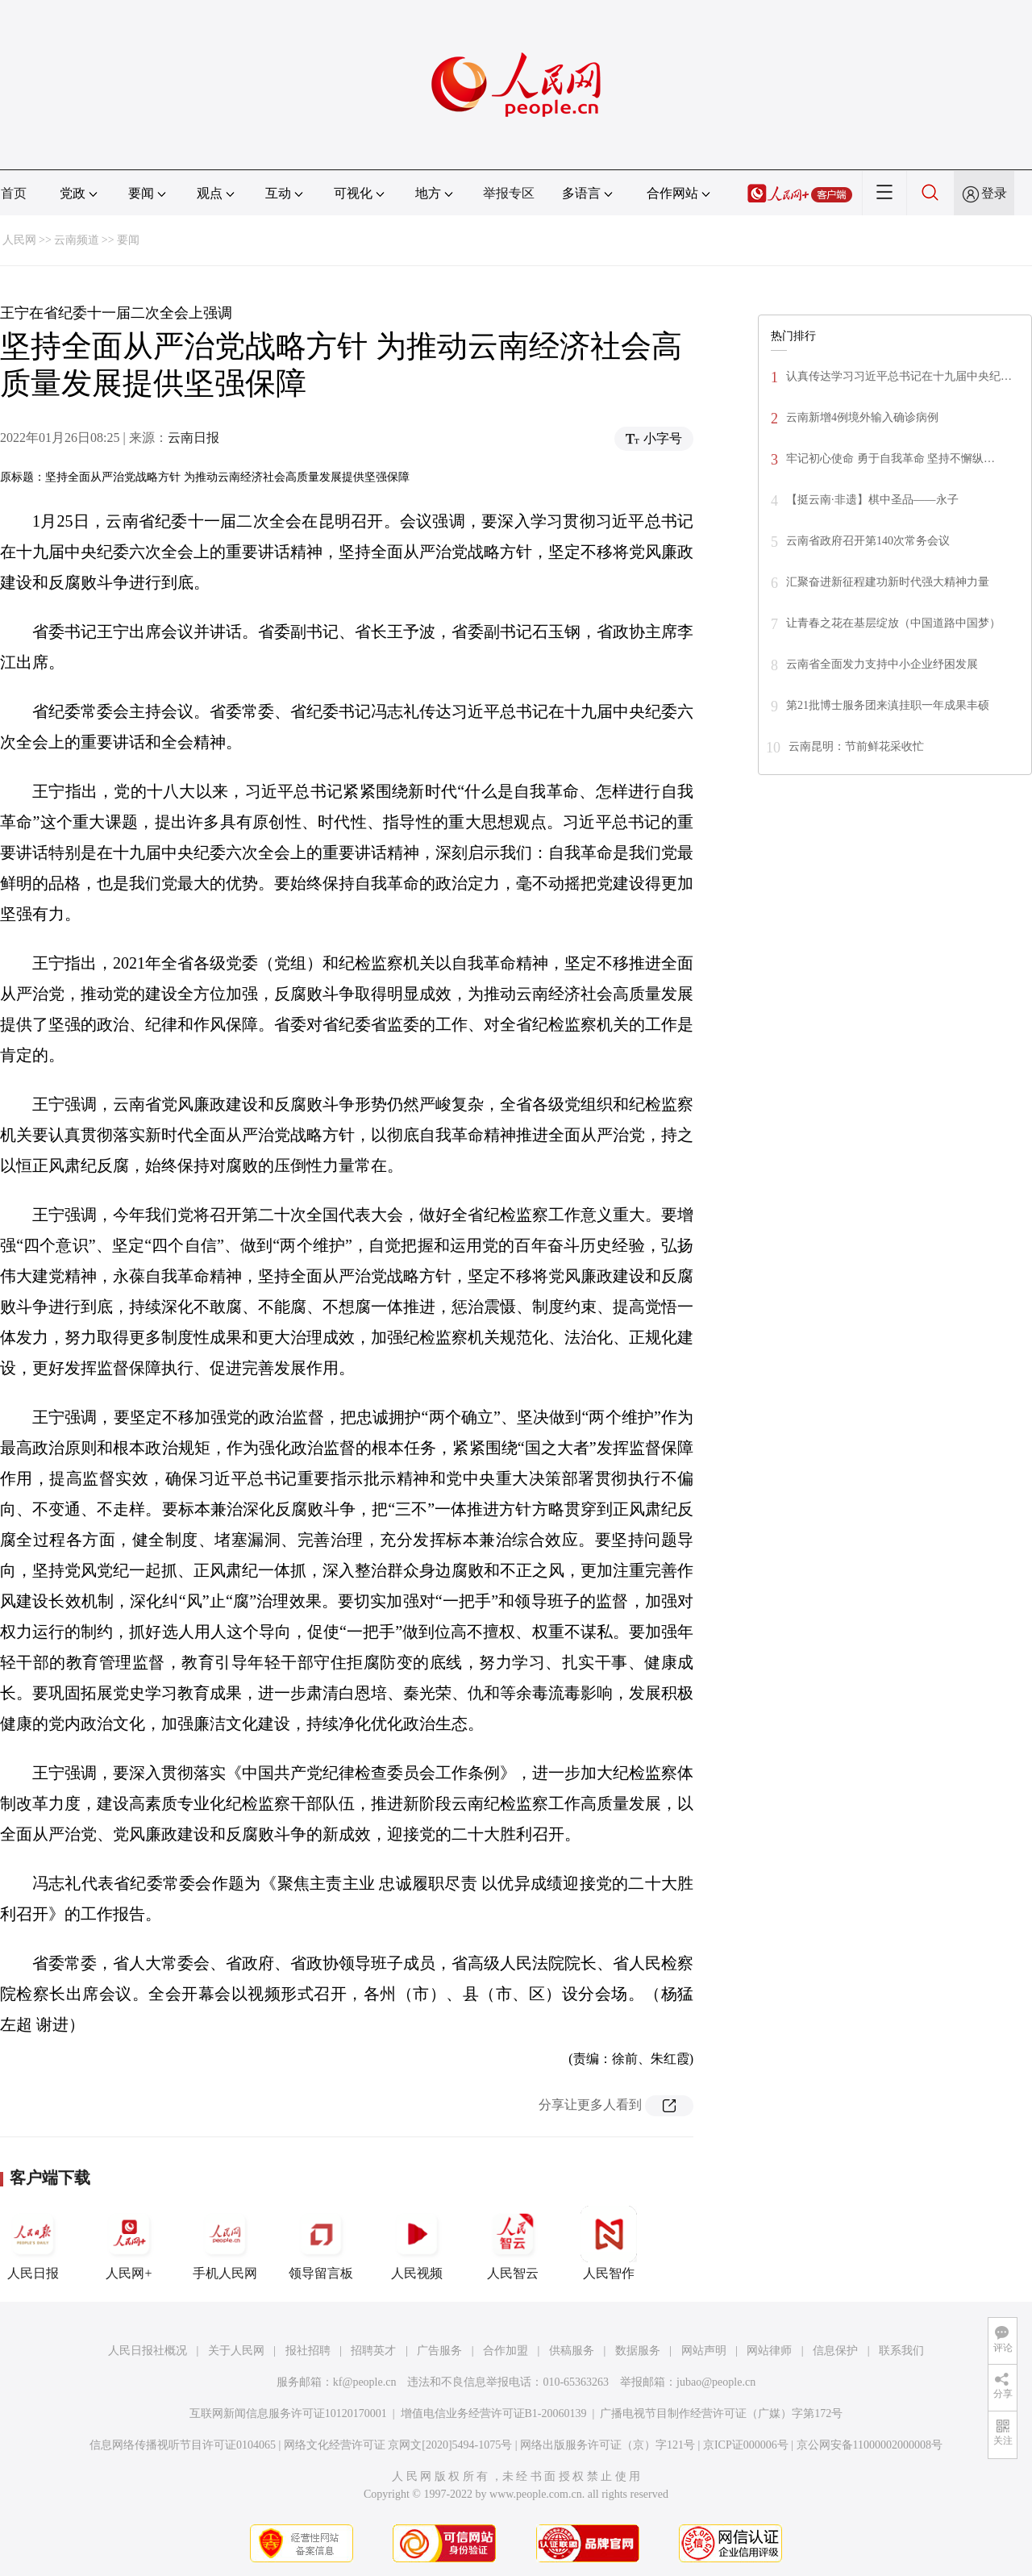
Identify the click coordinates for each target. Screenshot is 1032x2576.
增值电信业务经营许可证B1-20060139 (494, 2413)
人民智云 (513, 2243)
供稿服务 (571, 2351)
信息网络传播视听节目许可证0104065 (182, 2445)
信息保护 (835, 2351)
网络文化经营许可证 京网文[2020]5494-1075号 (398, 2445)
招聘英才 (373, 2351)
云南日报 (193, 437)
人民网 (19, 240)
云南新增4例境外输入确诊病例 (862, 417)
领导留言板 (321, 2243)
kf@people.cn (365, 2382)
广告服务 (439, 2351)
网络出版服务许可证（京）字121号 (607, 2445)
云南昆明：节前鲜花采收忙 (856, 746)
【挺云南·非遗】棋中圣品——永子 (872, 500)
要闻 (128, 240)
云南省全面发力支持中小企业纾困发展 (882, 664)
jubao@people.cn (715, 2382)
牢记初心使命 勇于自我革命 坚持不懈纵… (890, 458)
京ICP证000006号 (746, 2445)
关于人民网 (236, 2351)
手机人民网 (225, 2243)
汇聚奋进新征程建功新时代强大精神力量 (887, 582)
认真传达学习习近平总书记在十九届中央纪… (899, 376)
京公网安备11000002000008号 (870, 2445)
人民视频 (417, 2243)
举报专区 (509, 193)
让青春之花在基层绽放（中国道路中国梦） (893, 623)
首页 (14, 193)
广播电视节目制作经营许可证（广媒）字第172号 (721, 2413)
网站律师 (769, 2351)
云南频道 (76, 240)
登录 (994, 193)
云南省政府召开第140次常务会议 (868, 541)
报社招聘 (308, 2351)
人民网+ (129, 2243)
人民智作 (608, 2243)
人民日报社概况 (147, 2351)
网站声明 (703, 2351)
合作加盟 (505, 2351)
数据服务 (637, 2351)
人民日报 (33, 2243)
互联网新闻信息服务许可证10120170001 (288, 2413)
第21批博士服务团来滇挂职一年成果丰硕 (887, 705)
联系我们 (901, 2351)
